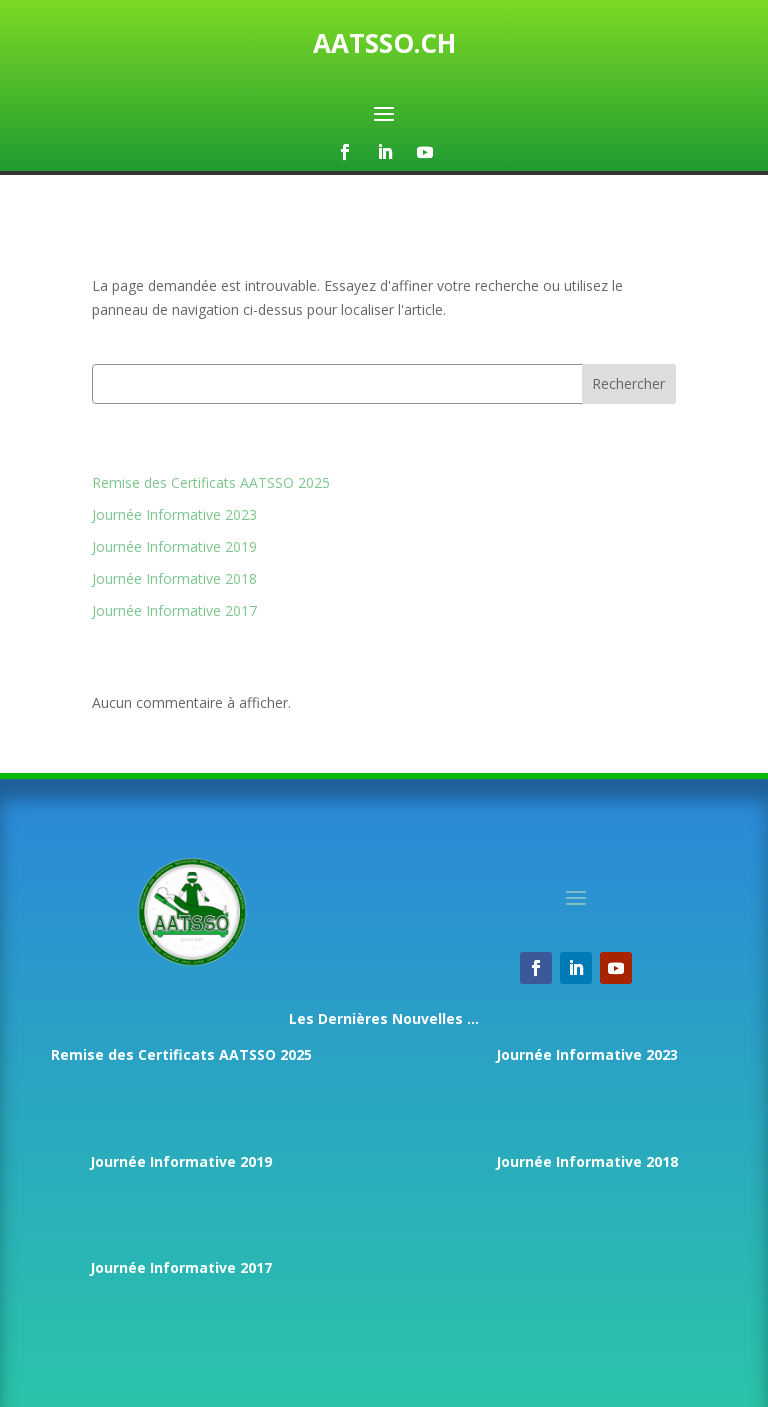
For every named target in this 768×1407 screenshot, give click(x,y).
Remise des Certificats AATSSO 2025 (211, 482)
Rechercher (628, 383)
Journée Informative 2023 (174, 514)
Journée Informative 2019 (174, 546)
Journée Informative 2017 (174, 610)
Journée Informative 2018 (174, 578)
